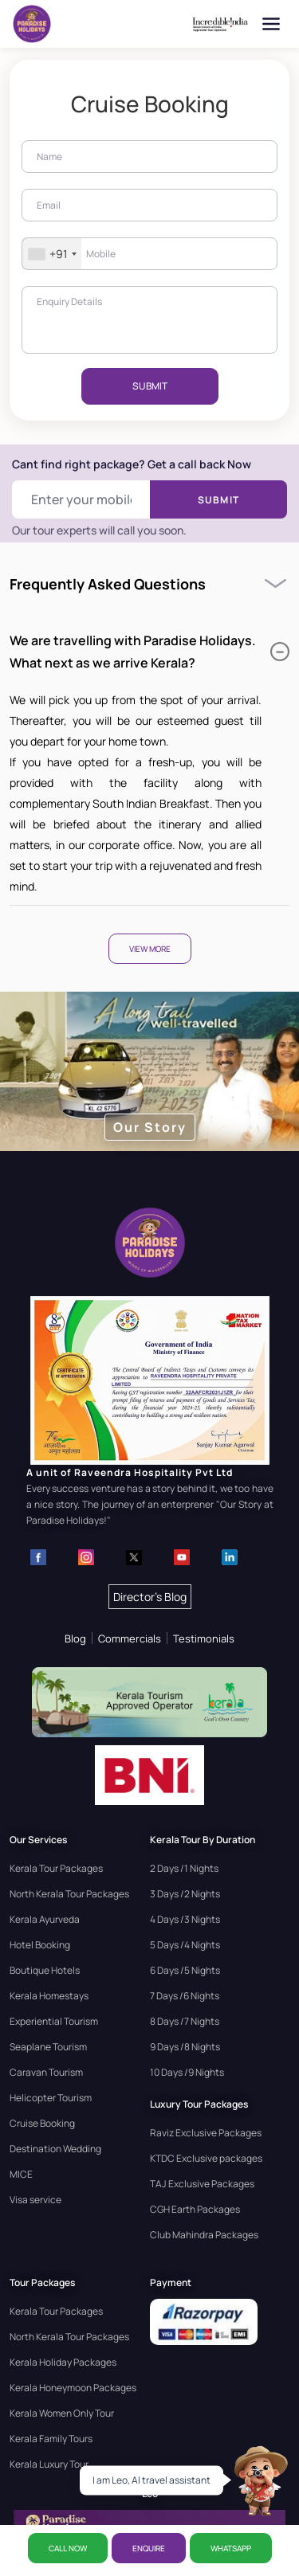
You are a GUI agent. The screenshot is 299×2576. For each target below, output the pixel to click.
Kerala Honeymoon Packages (73, 2387)
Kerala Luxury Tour (49, 2464)
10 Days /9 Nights (187, 2072)
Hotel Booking (40, 1945)
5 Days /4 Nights (185, 1945)
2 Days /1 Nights (184, 1868)
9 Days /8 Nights (185, 2046)
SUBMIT (149, 386)
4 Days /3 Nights (185, 1919)
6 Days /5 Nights (185, 1970)
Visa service (35, 2199)
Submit (218, 500)
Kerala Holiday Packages (63, 2362)
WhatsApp (230, 2548)
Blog (75, 1638)
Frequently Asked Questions (108, 583)
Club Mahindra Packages (204, 2234)
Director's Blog (150, 1596)
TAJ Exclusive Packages (202, 2183)
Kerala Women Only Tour (62, 2413)
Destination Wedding (55, 2148)
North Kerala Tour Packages (69, 1894)
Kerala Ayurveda (45, 1919)
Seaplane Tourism (48, 2046)
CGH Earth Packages (195, 2209)
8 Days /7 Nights (184, 2021)
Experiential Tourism (54, 2021)
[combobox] (51, 253)
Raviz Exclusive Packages (206, 2132)
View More (150, 948)
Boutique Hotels (45, 1970)
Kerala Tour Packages (56, 1868)
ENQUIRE (148, 2548)
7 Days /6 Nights (184, 1995)
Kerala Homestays (49, 1995)
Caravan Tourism (46, 2072)
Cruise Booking (42, 2123)
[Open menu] (271, 24)
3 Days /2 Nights (185, 1894)
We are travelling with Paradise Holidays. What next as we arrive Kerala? (149, 651)
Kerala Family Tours (51, 2438)
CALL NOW (68, 2548)
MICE (21, 2174)
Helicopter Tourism (51, 2097)
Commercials (129, 1638)
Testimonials (203, 1638)
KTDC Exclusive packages (206, 2158)
